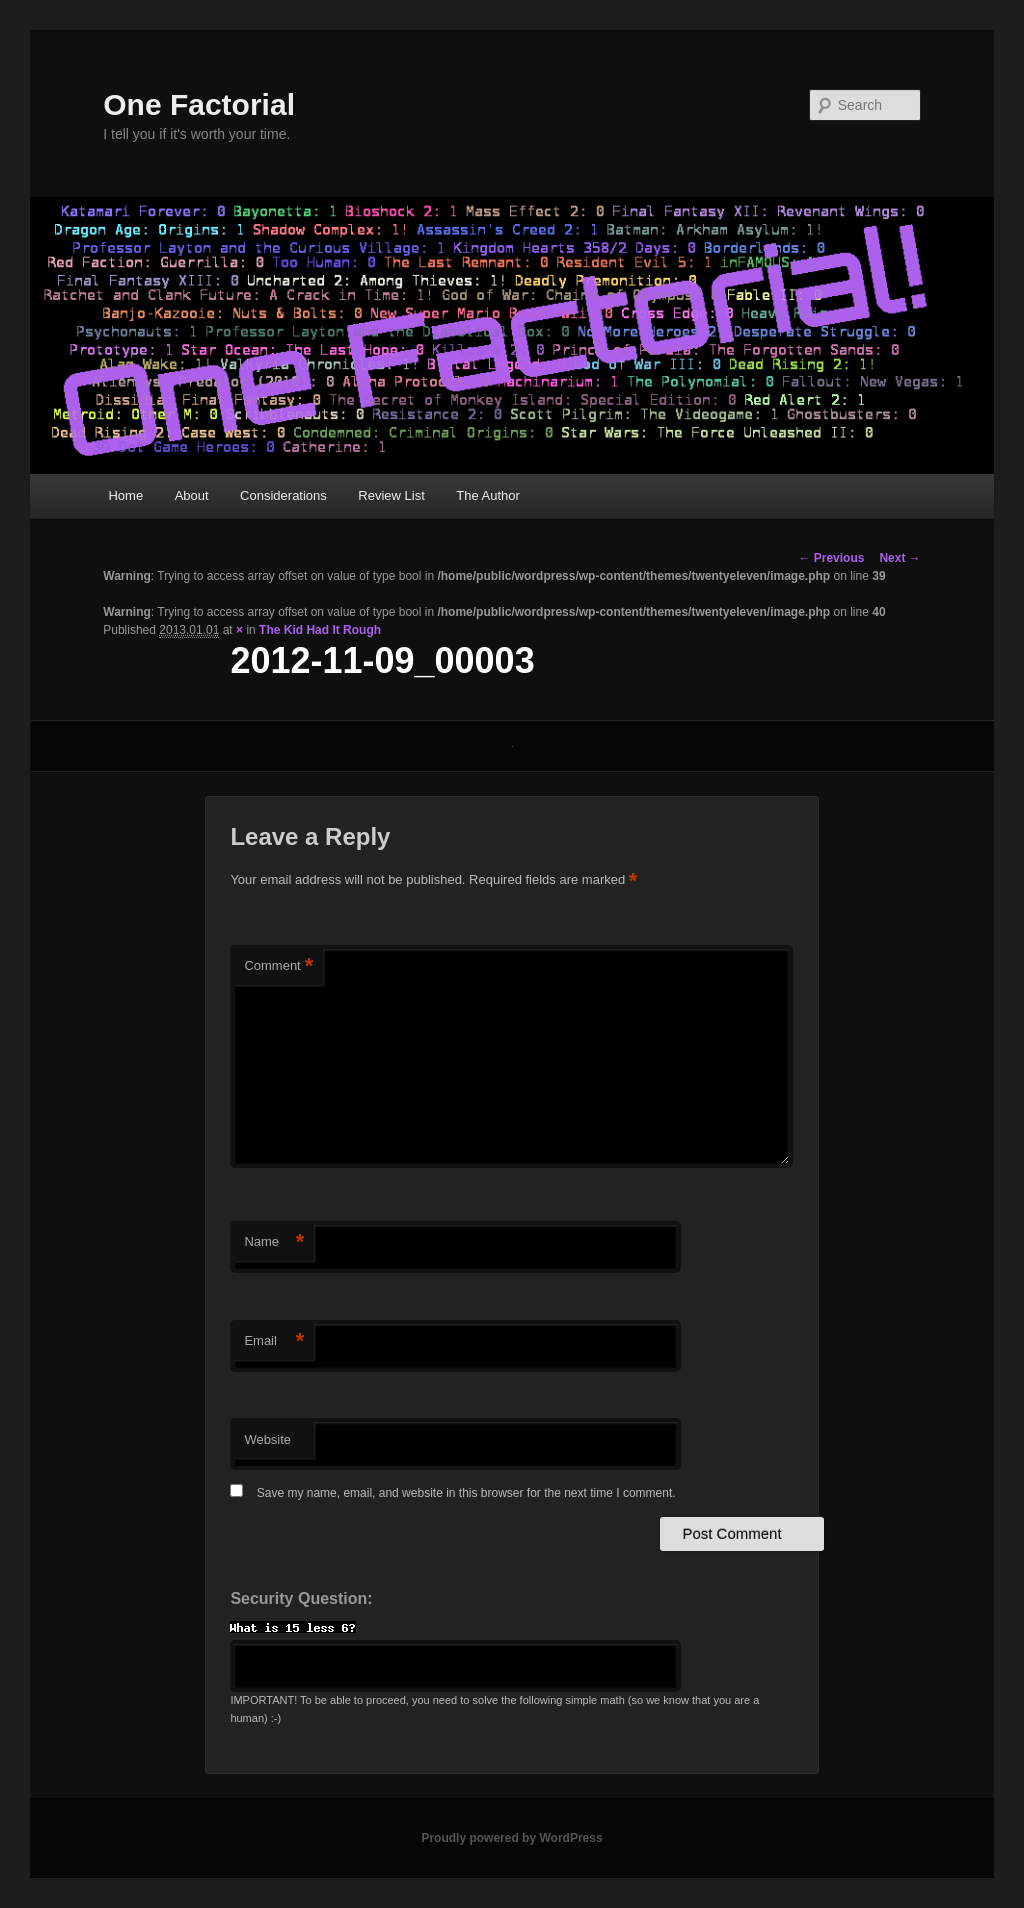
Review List (391, 495)
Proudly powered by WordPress (511, 1838)
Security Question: (301, 1598)
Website (267, 1439)
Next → (899, 558)
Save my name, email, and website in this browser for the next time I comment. (466, 1493)
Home (125, 495)
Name (274, 1242)
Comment (278, 966)
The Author (488, 495)
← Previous (831, 558)
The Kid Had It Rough (320, 630)
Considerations (283, 495)
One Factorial (199, 104)
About (192, 495)
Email (274, 1341)
